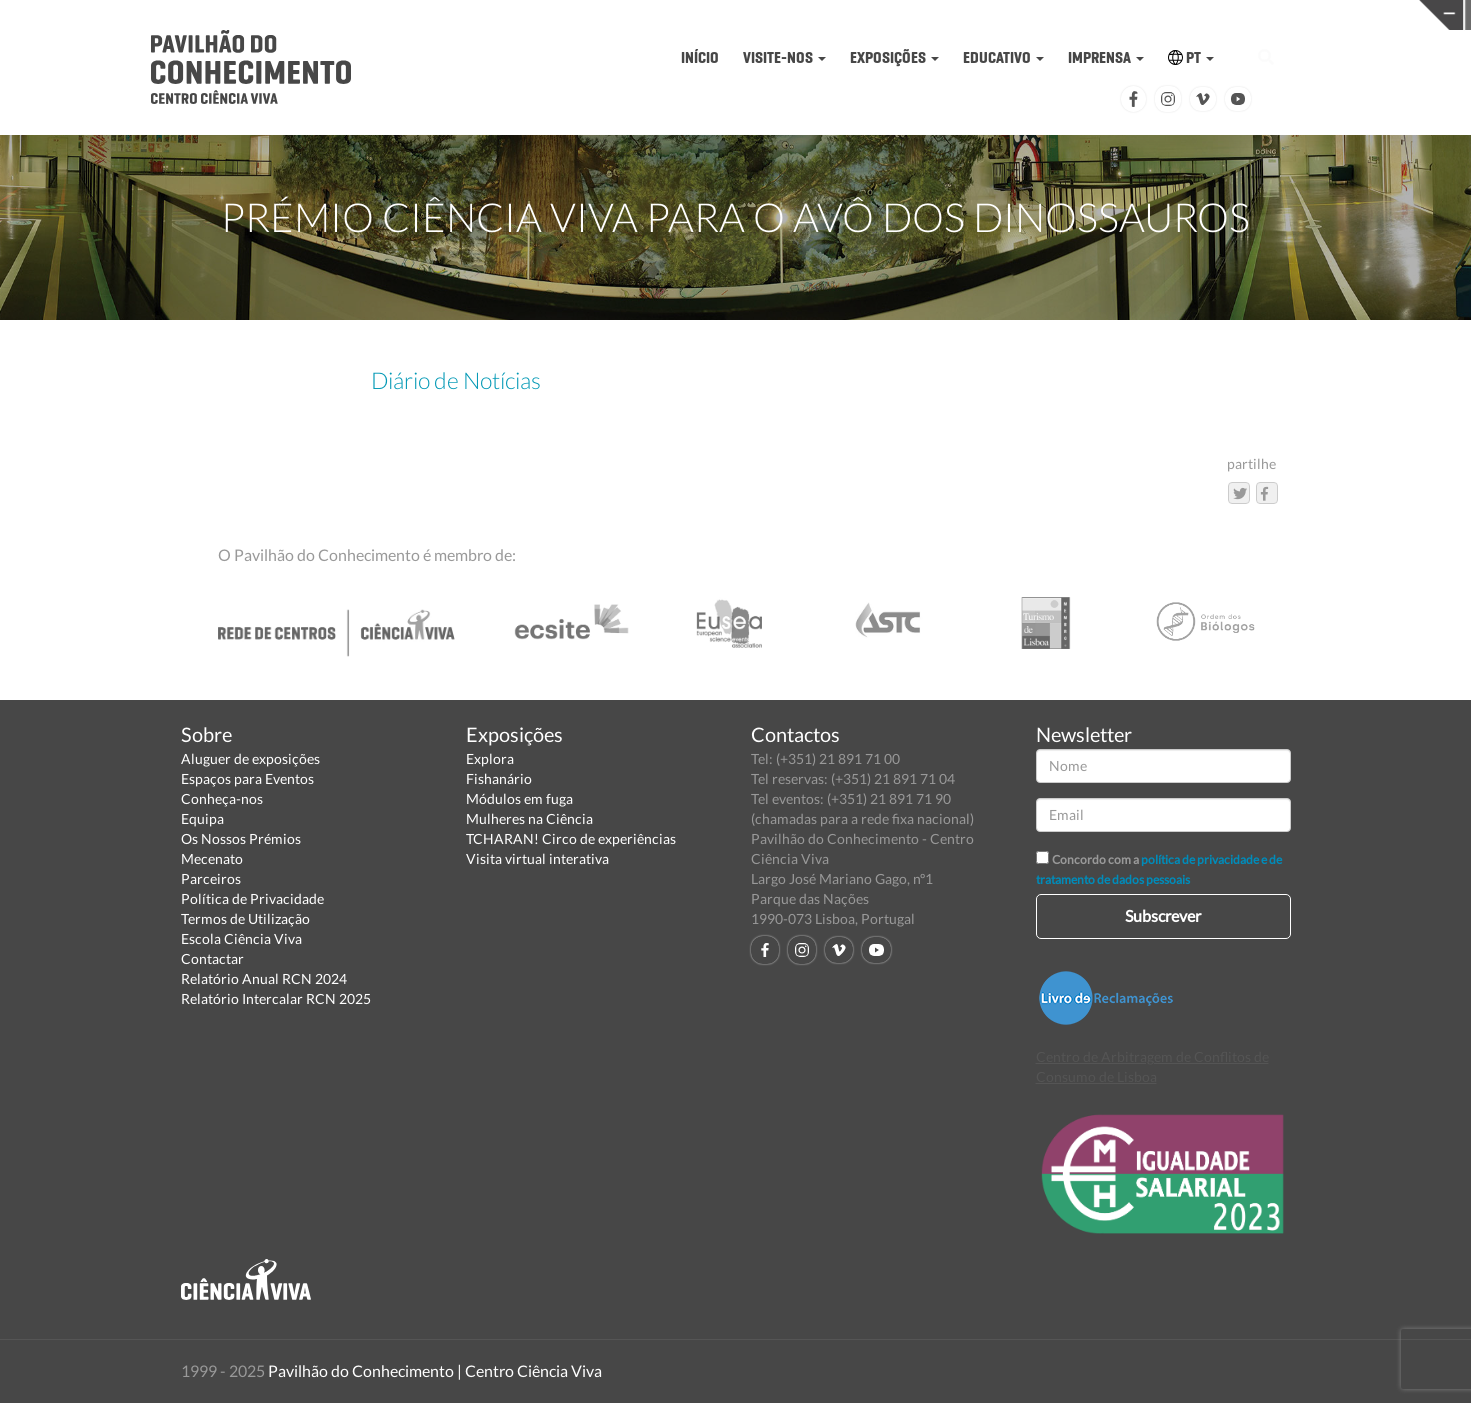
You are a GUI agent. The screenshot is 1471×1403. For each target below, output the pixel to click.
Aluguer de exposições (250, 758)
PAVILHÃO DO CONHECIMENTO (768, 15)
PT (1191, 57)
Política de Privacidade (252, 898)
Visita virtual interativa (537, 858)
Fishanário (499, 778)
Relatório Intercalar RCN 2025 (276, 998)
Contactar (212, 958)
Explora (490, 758)
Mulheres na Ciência (529, 818)
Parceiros (211, 878)
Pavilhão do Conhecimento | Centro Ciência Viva (435, 1370)
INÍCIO (700, 57)
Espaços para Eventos (247, 778)
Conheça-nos (222, 798)
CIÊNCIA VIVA (1087, 13)
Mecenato (212, 858)
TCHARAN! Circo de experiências (571, 838)
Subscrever (1163, 915)
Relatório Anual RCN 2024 (264, 978)
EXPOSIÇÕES (894, 57)
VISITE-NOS (784, 57)
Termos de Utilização (245, 918)
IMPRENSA (1106, 57)
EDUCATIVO (1003, 57)
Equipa (202, 818)
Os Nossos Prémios (241, 838)
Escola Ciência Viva (241, 938)
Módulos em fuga (519, 798)
